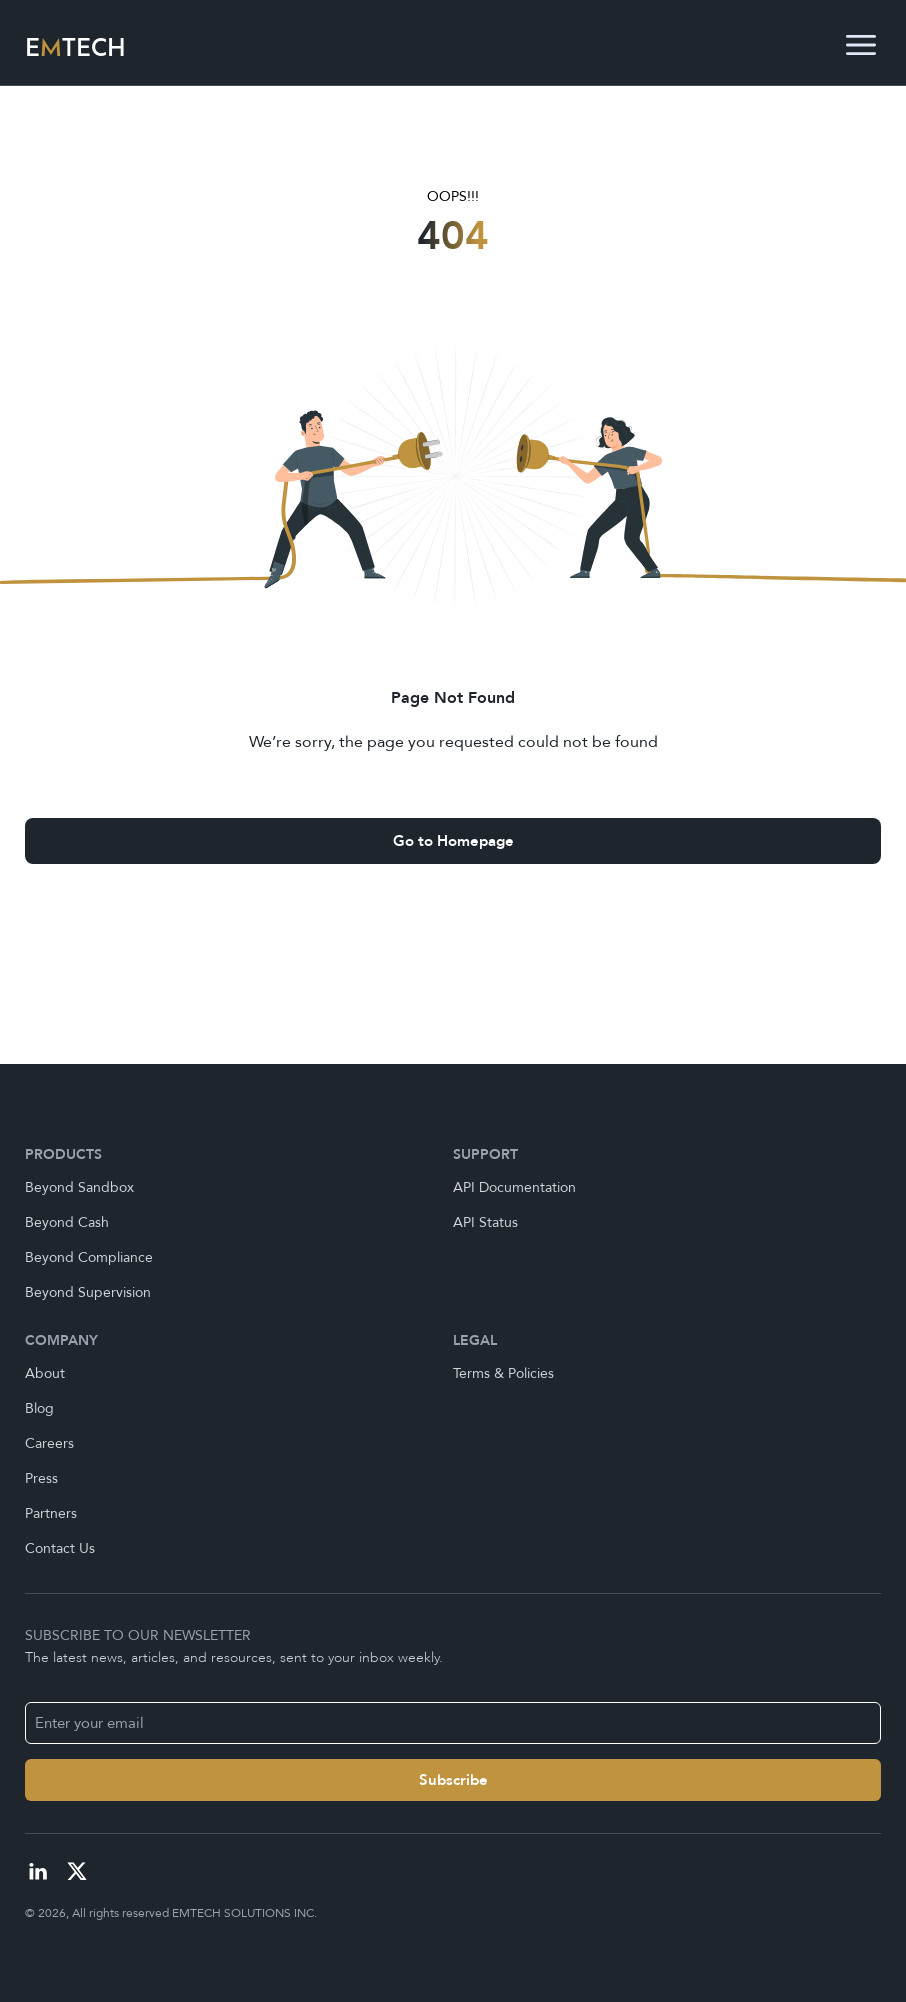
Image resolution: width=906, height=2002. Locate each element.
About (45, 1373)
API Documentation (514, 1187)
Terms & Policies (503, 1373)
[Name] (453, 1780)
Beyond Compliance (89, 1257)
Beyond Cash (67, 1222)
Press (41, 1478)
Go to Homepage (453, 841)
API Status (485, 1222)
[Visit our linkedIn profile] (38, 1871)
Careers (49, 1443)
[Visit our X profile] (77, 1871)
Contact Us (60, 1548)
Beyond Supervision (88, 1292)
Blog (39, 1408)
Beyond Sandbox (79, 1187)
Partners (51, 1513)
